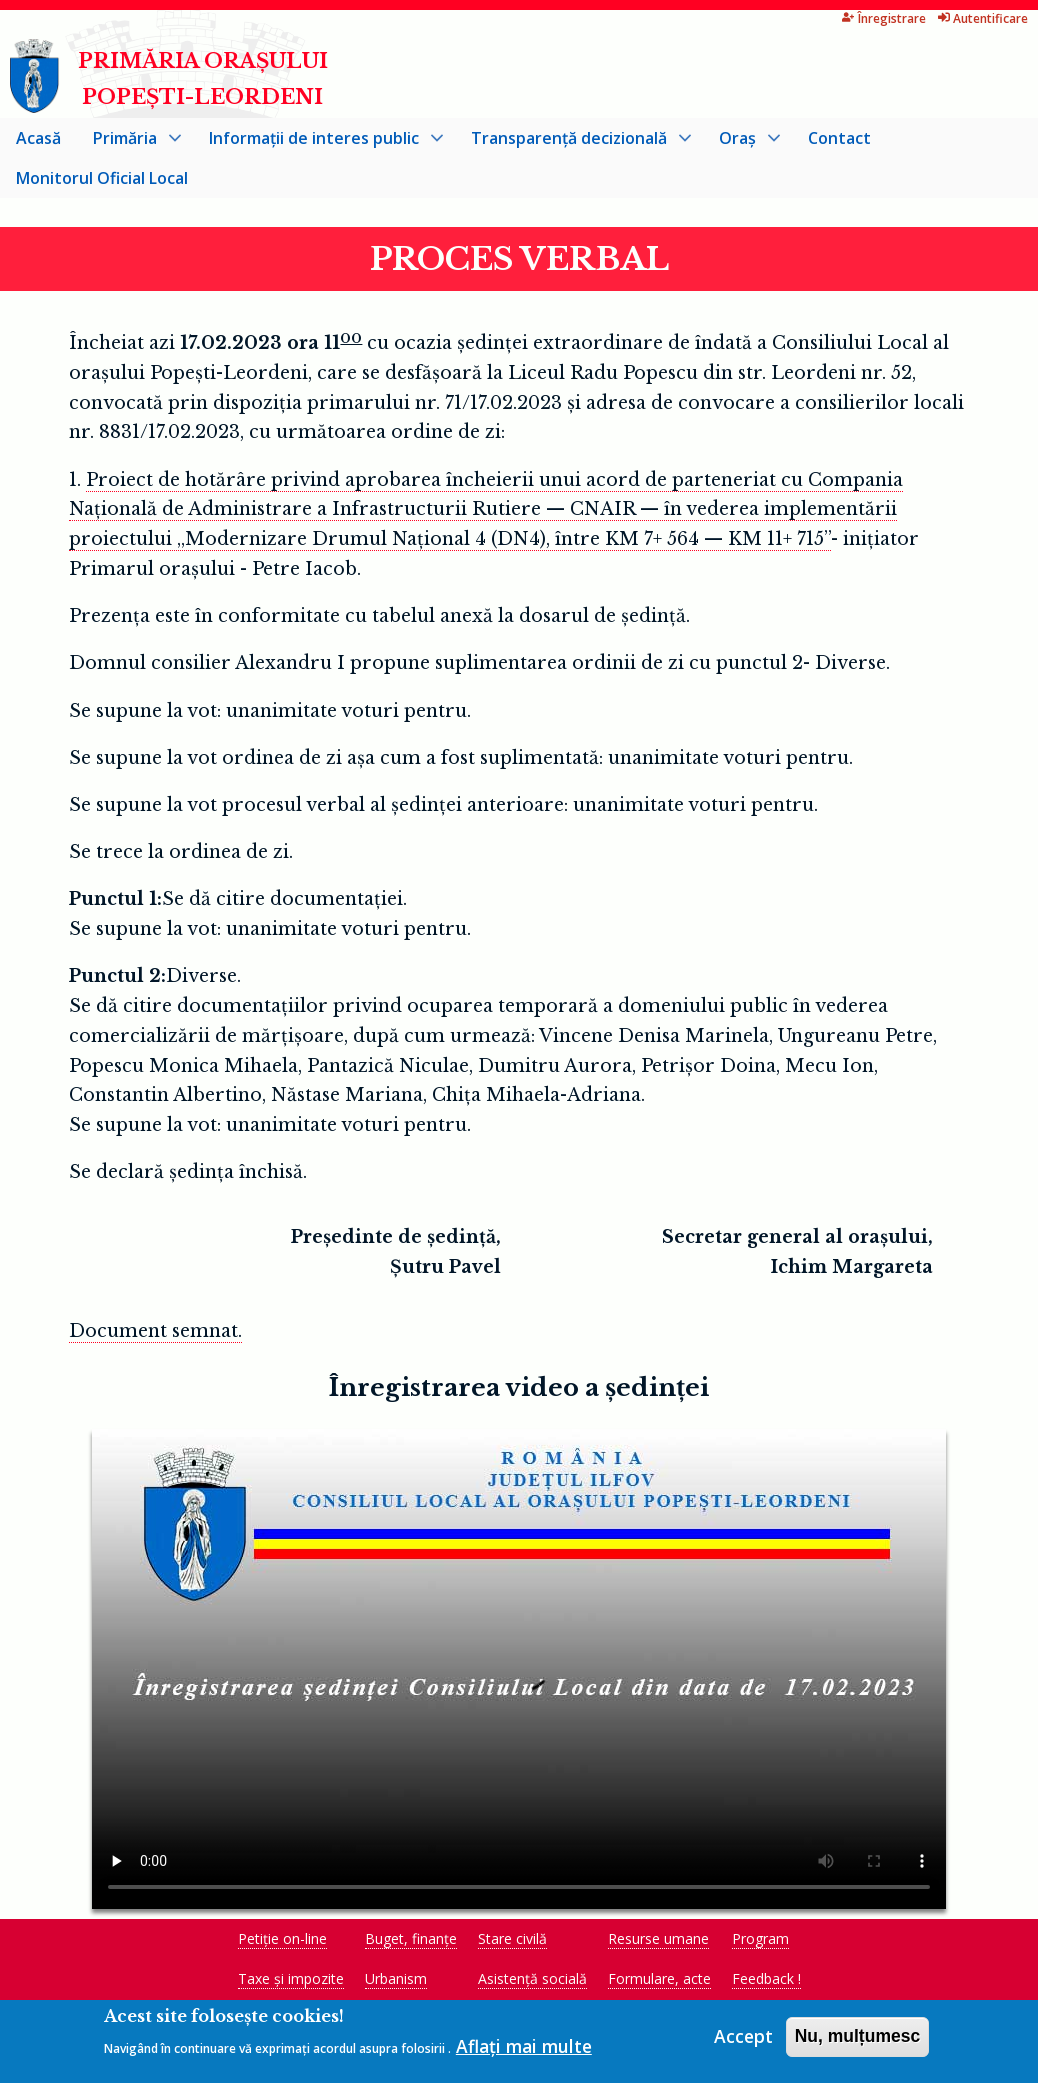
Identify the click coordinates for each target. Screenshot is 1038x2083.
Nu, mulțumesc (858, 2043)
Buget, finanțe (411, 1942)
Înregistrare (824, 18)
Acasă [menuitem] (38, 142)
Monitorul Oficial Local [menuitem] (102, 182)
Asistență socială (532, 1982)
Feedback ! (766, 1982)
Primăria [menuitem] (129, 146)
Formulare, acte (659, 1982)
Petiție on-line (282, 1942)
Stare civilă (512, 1942)
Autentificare (923, 18)
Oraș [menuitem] (741, 146)
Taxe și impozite (291, 1982)
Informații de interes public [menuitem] (318, 146)
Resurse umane (658, 1942)
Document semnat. (155, 1335)
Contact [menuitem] (839, 142)
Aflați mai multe (524, 2053)
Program (760, 1942)
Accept (743, 2043)
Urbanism (396, 1982)
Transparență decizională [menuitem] (573, 146)
